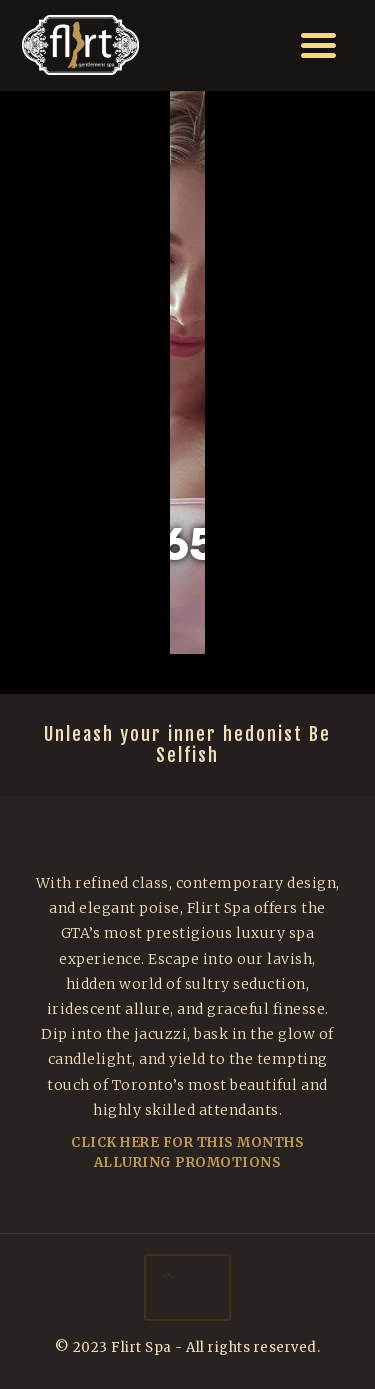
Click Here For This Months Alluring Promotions (187, 1152)
